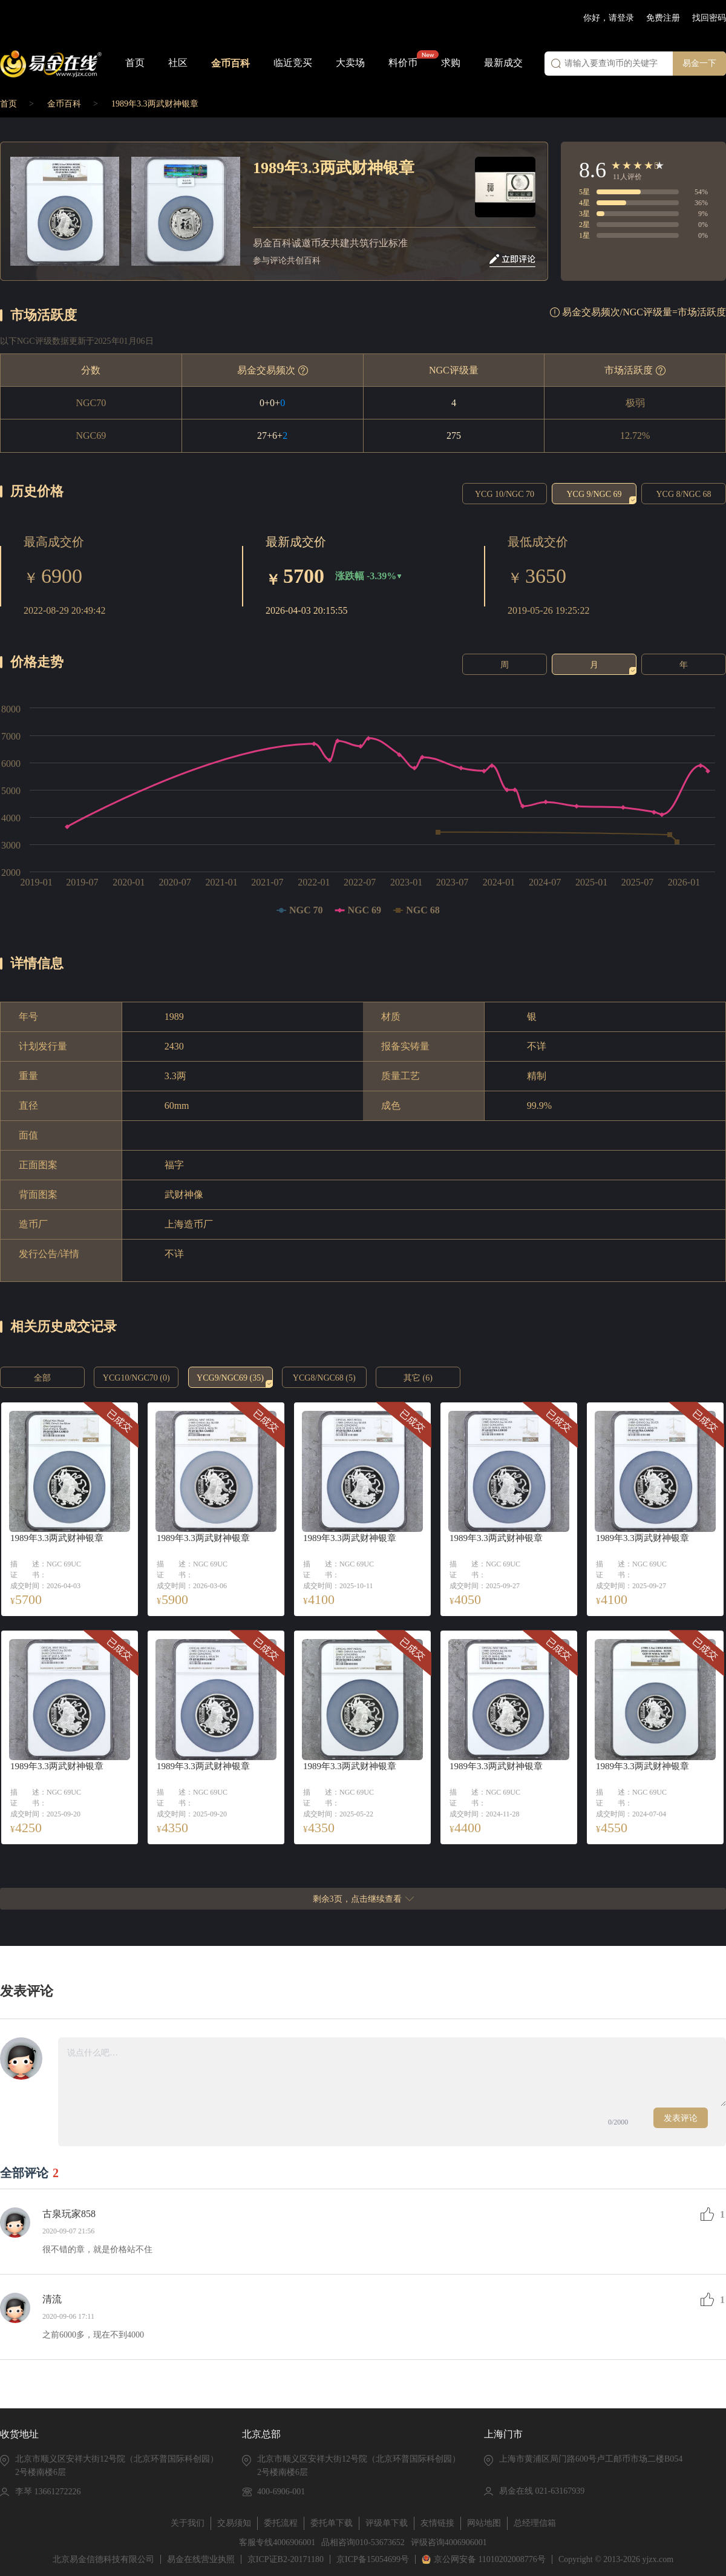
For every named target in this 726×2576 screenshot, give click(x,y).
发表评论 (681, 2118)
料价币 (402, 63)
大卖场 (350, 63)
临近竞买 (292, 63)
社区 (178, 63)
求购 (450, 63)
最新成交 (503, 63)
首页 (135, 63)
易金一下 (699, 63)
